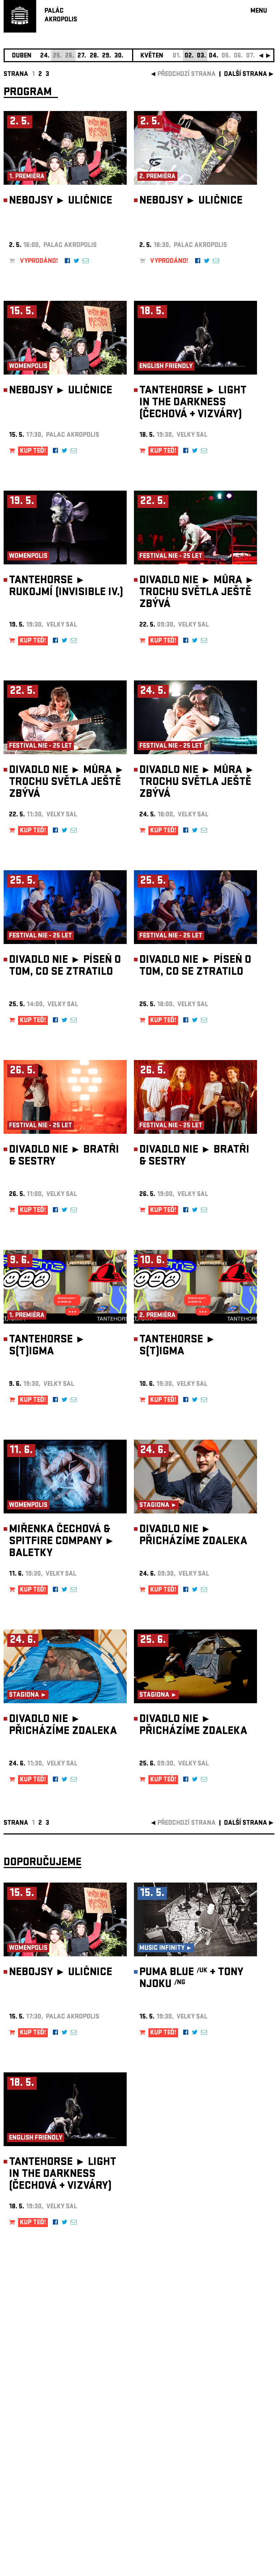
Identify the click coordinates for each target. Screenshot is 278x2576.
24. (45, 56)
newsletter (227, 2393)
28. (94, 56)
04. (213, 56)
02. (189, 56)
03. (201, 56)
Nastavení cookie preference (32, 2478)
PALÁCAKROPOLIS (61, 15)
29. (106, 56)
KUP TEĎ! (33, 451)
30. (118, 56)
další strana (245, 75)
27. (81, 56)
